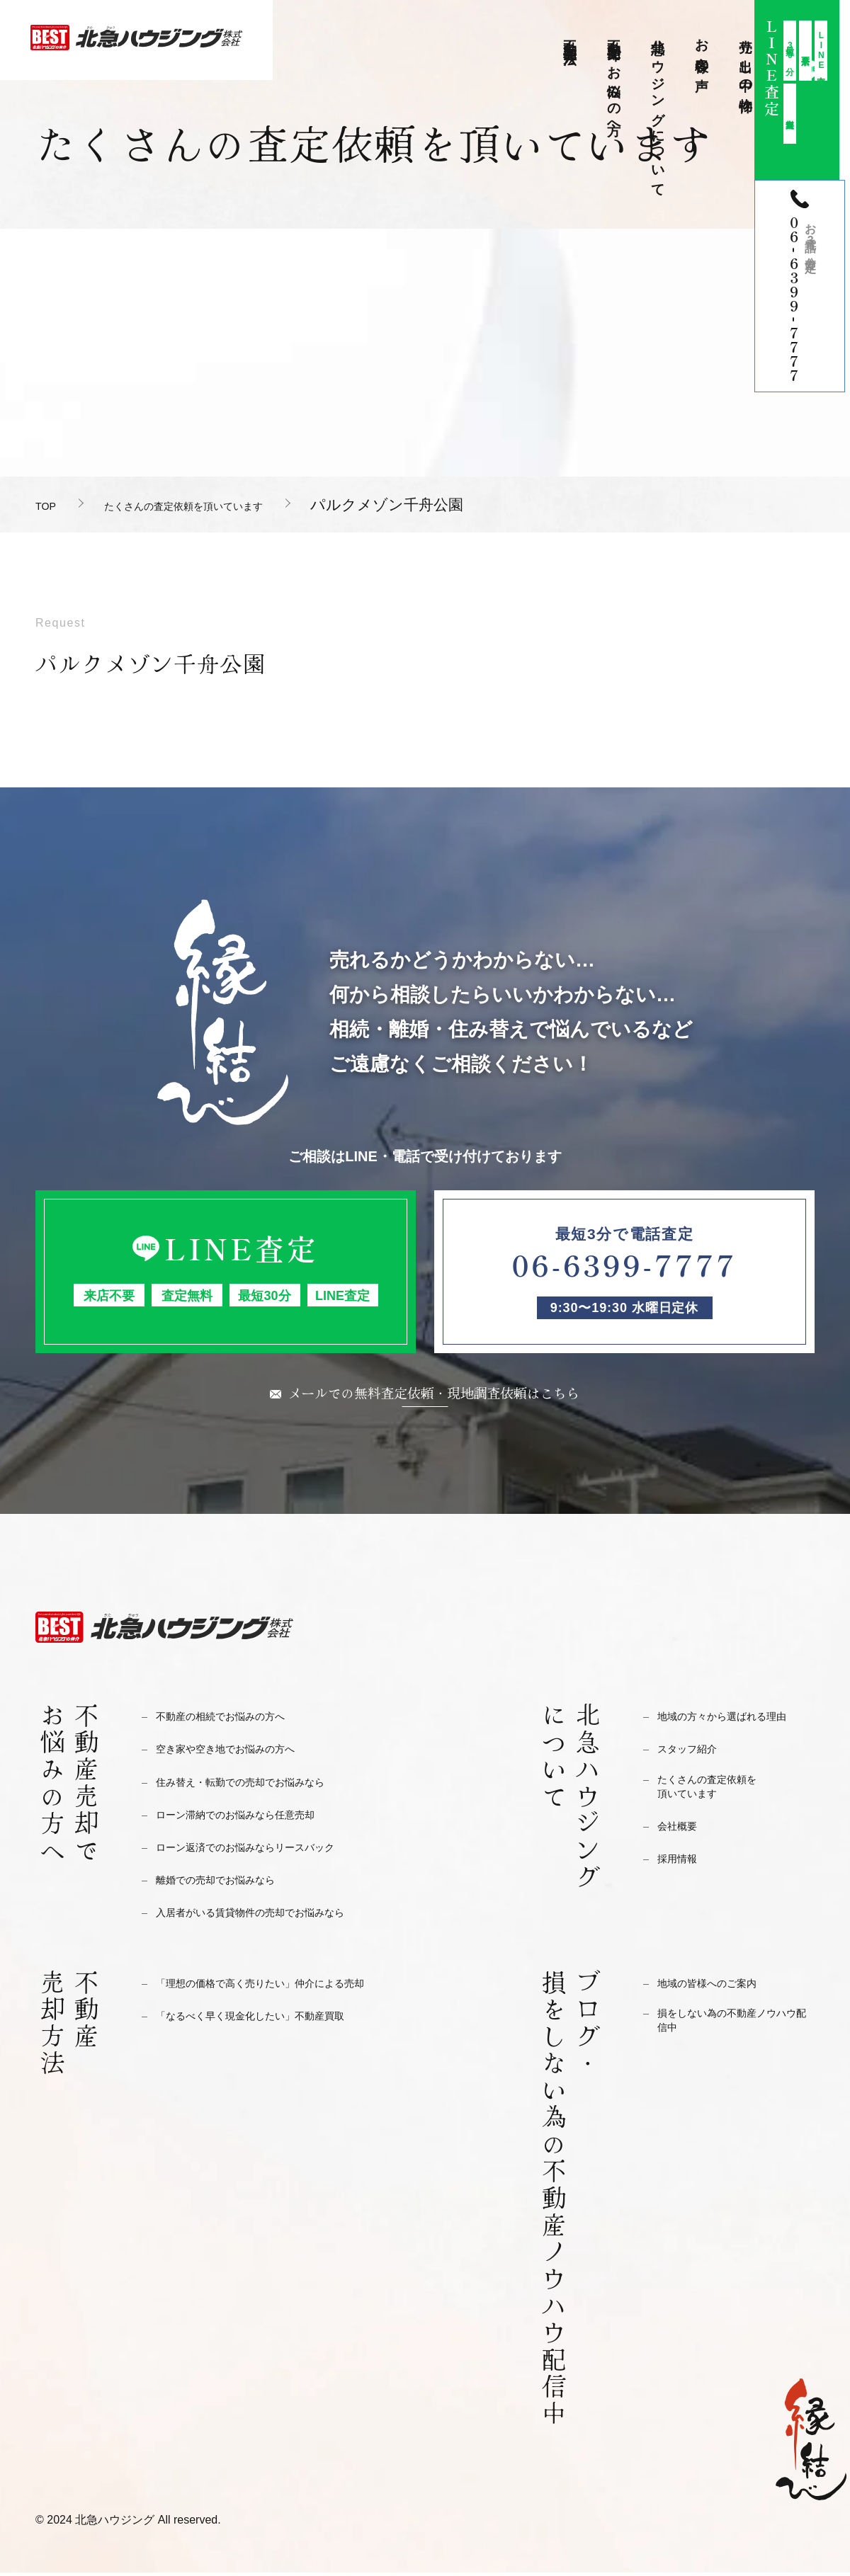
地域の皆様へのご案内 (717, 1986)
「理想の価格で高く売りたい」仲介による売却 (282, 1986)
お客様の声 (702, 49)
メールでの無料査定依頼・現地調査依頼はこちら (434, 1394)
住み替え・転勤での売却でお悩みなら (258, 1785)
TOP (50, 504)
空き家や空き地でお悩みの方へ (240, 1752)
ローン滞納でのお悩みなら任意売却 (252, 1818)
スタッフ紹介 (693, 1752)
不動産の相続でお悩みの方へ (234, 1719)
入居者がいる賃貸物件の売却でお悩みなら (270, 1915)
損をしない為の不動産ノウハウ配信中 (735, 2028)
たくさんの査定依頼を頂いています (237, 504)
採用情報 (681, 1868)
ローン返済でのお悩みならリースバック (264, 1850)
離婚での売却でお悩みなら (228, 1883)
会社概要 (681, 1835)
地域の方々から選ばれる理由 (735, 1719)
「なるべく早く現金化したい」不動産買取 (270, 2019)
